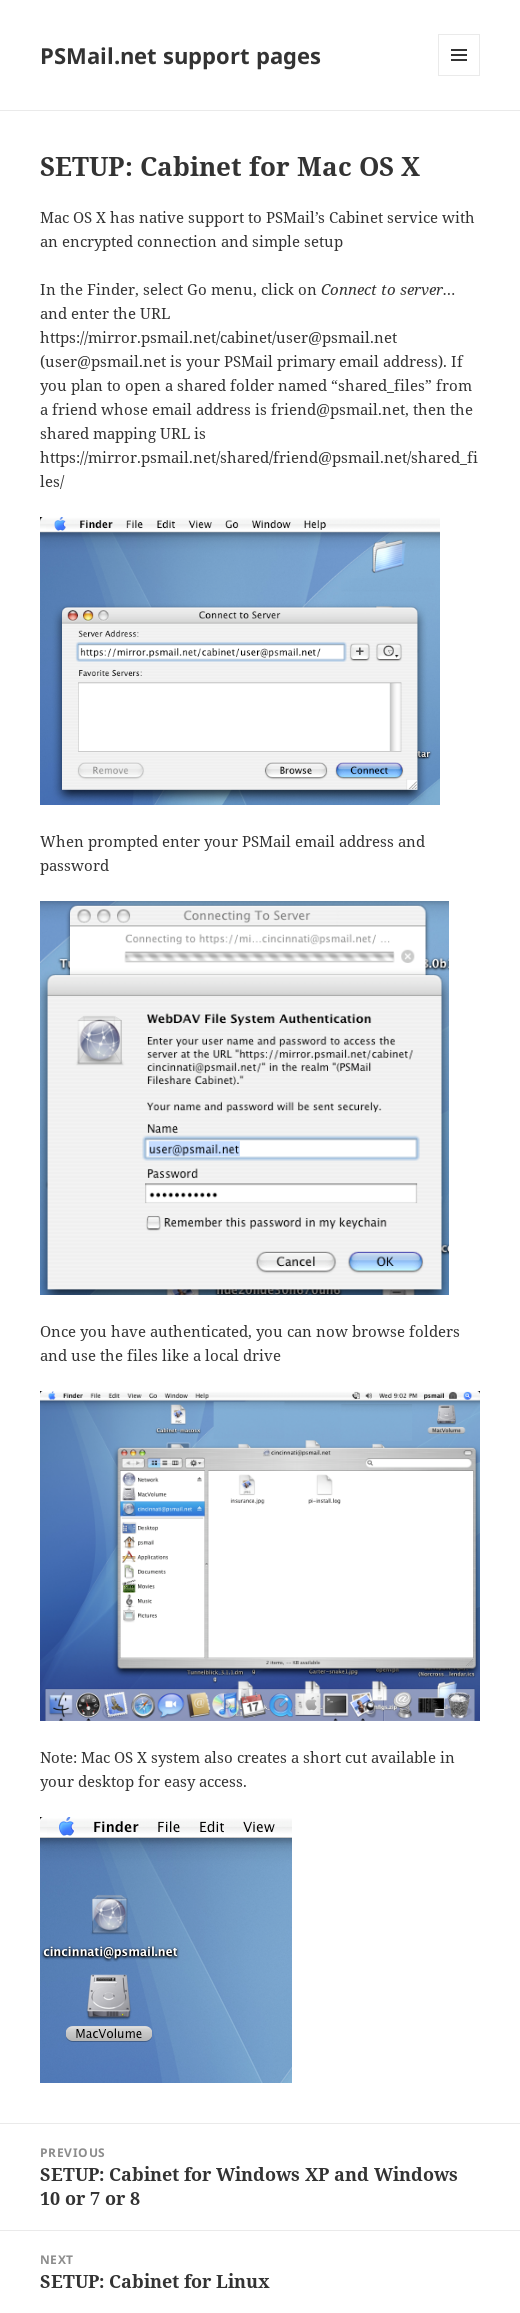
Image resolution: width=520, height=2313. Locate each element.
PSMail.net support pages (180, 55)
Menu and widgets (459, 75)
